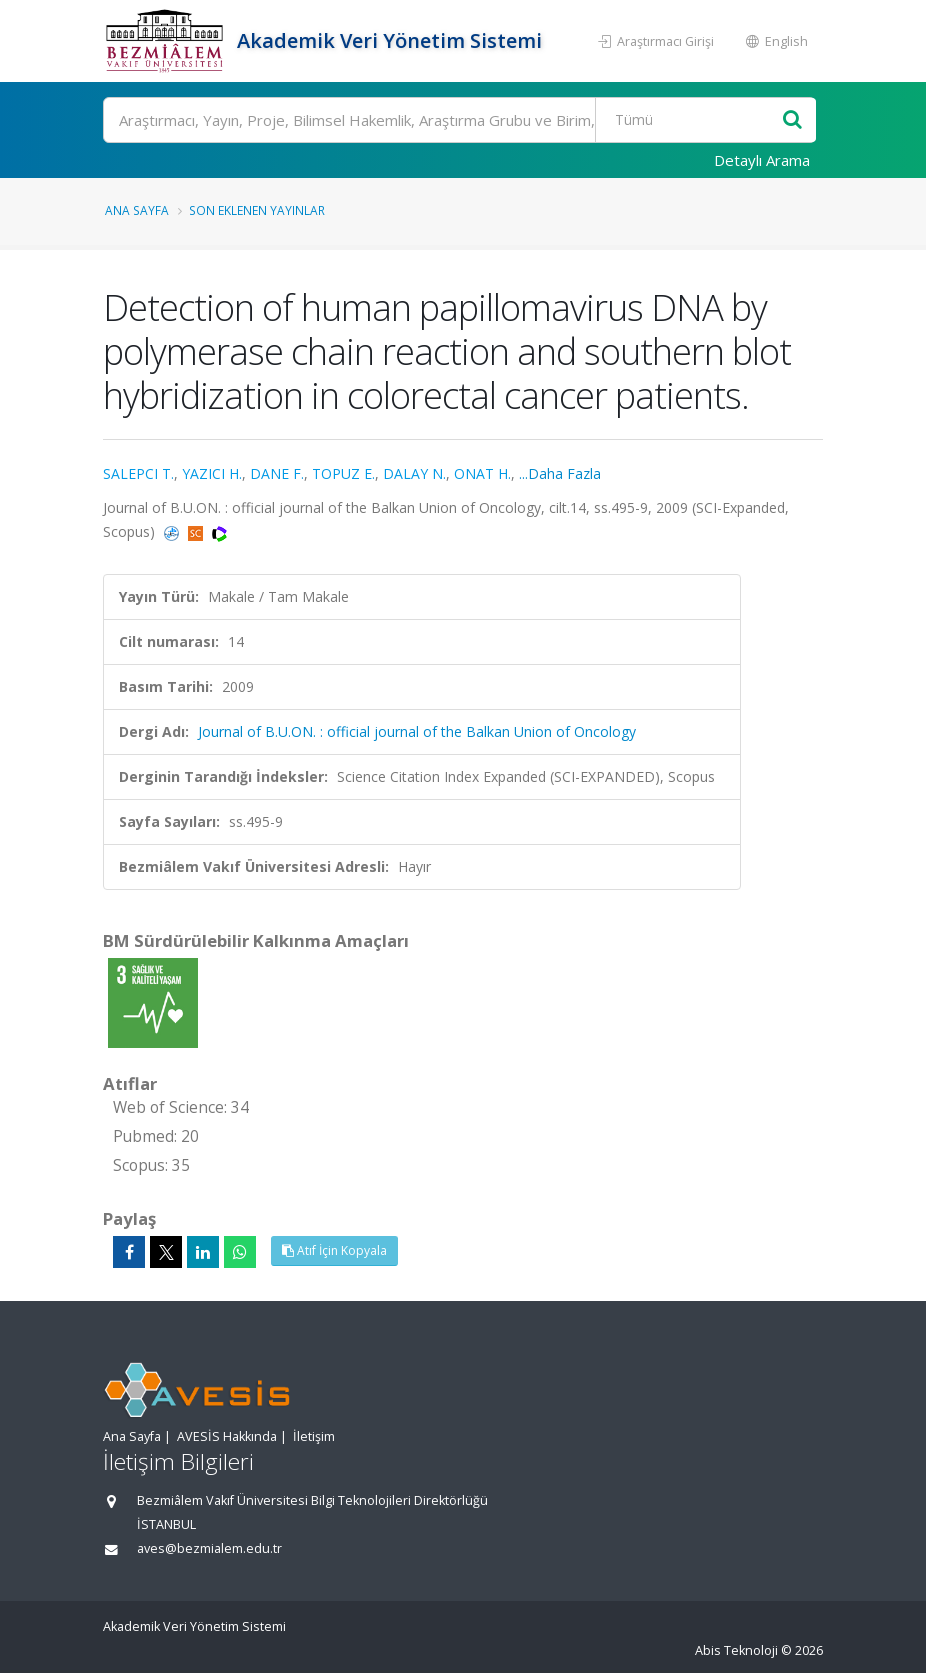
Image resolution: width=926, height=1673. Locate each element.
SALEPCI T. (138, 473)
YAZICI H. (212, 473)
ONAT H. (482, 473)
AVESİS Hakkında (227, 1436)
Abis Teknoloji (736, 1650)
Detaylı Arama (762, 160)
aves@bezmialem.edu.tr (209, 1548)
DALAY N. (414, 473)
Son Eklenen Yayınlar (257, 210)
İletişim (314, 1436)
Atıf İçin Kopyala (334, 1250)
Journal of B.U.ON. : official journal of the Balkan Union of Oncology (417, 731)
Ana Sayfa (137, 210)
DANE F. (277, 473)
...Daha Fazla (560, 473)
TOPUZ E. (343, 473)
